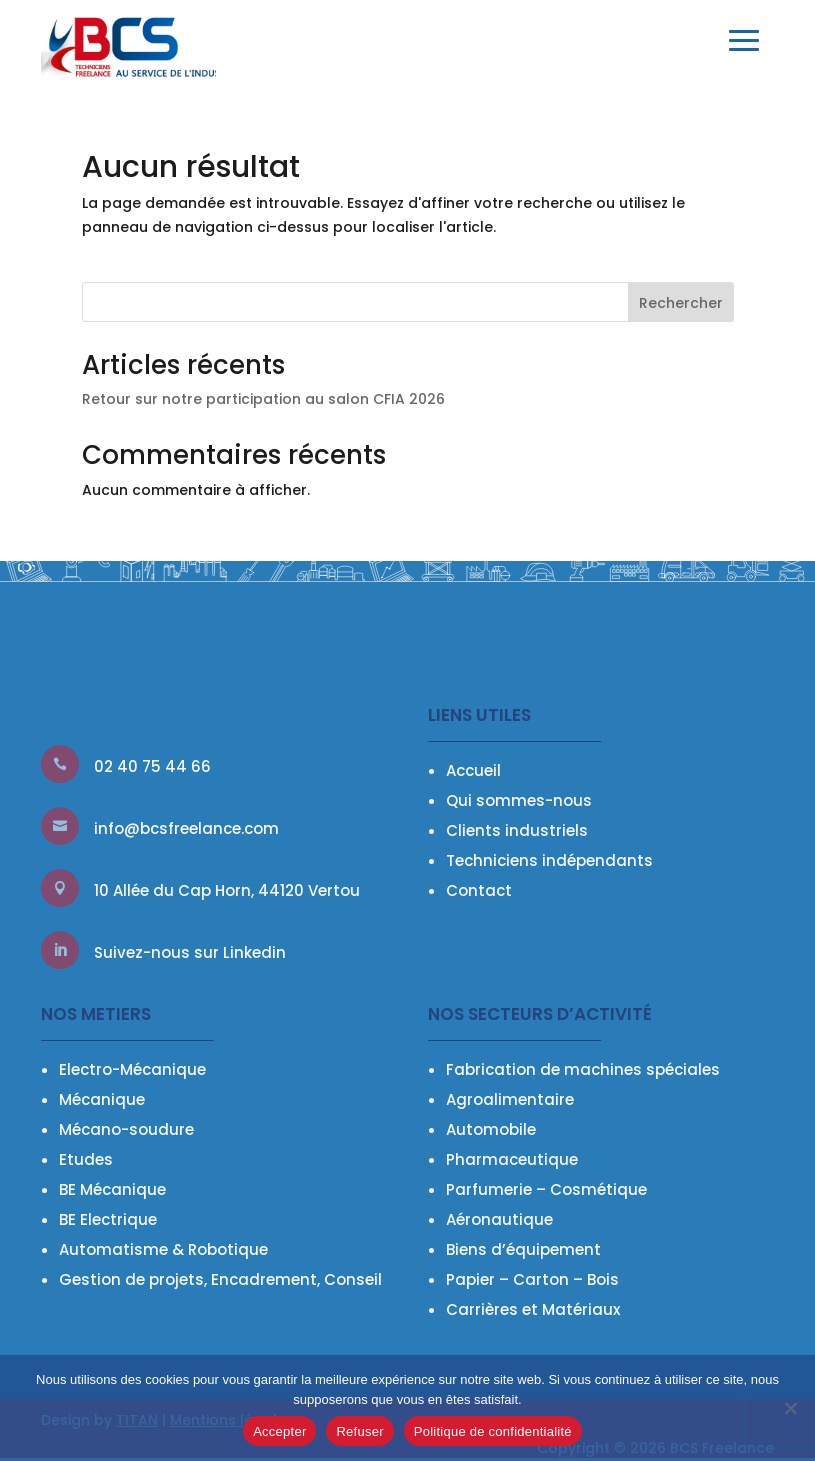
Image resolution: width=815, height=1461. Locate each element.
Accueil (473, 770)
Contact (479, 890)
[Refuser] (790, 1408)
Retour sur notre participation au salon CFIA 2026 (263, 399)
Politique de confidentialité (493, 1431)
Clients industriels (517, 830)
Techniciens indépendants (549, 860)
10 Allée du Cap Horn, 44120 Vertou (227, 890)
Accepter (279, 1431)
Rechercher (681, 303)
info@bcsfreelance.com (186, 828)
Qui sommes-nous (519, 800)
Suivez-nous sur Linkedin (190, 952)
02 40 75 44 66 (152, 766)
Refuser (359, 1431)
